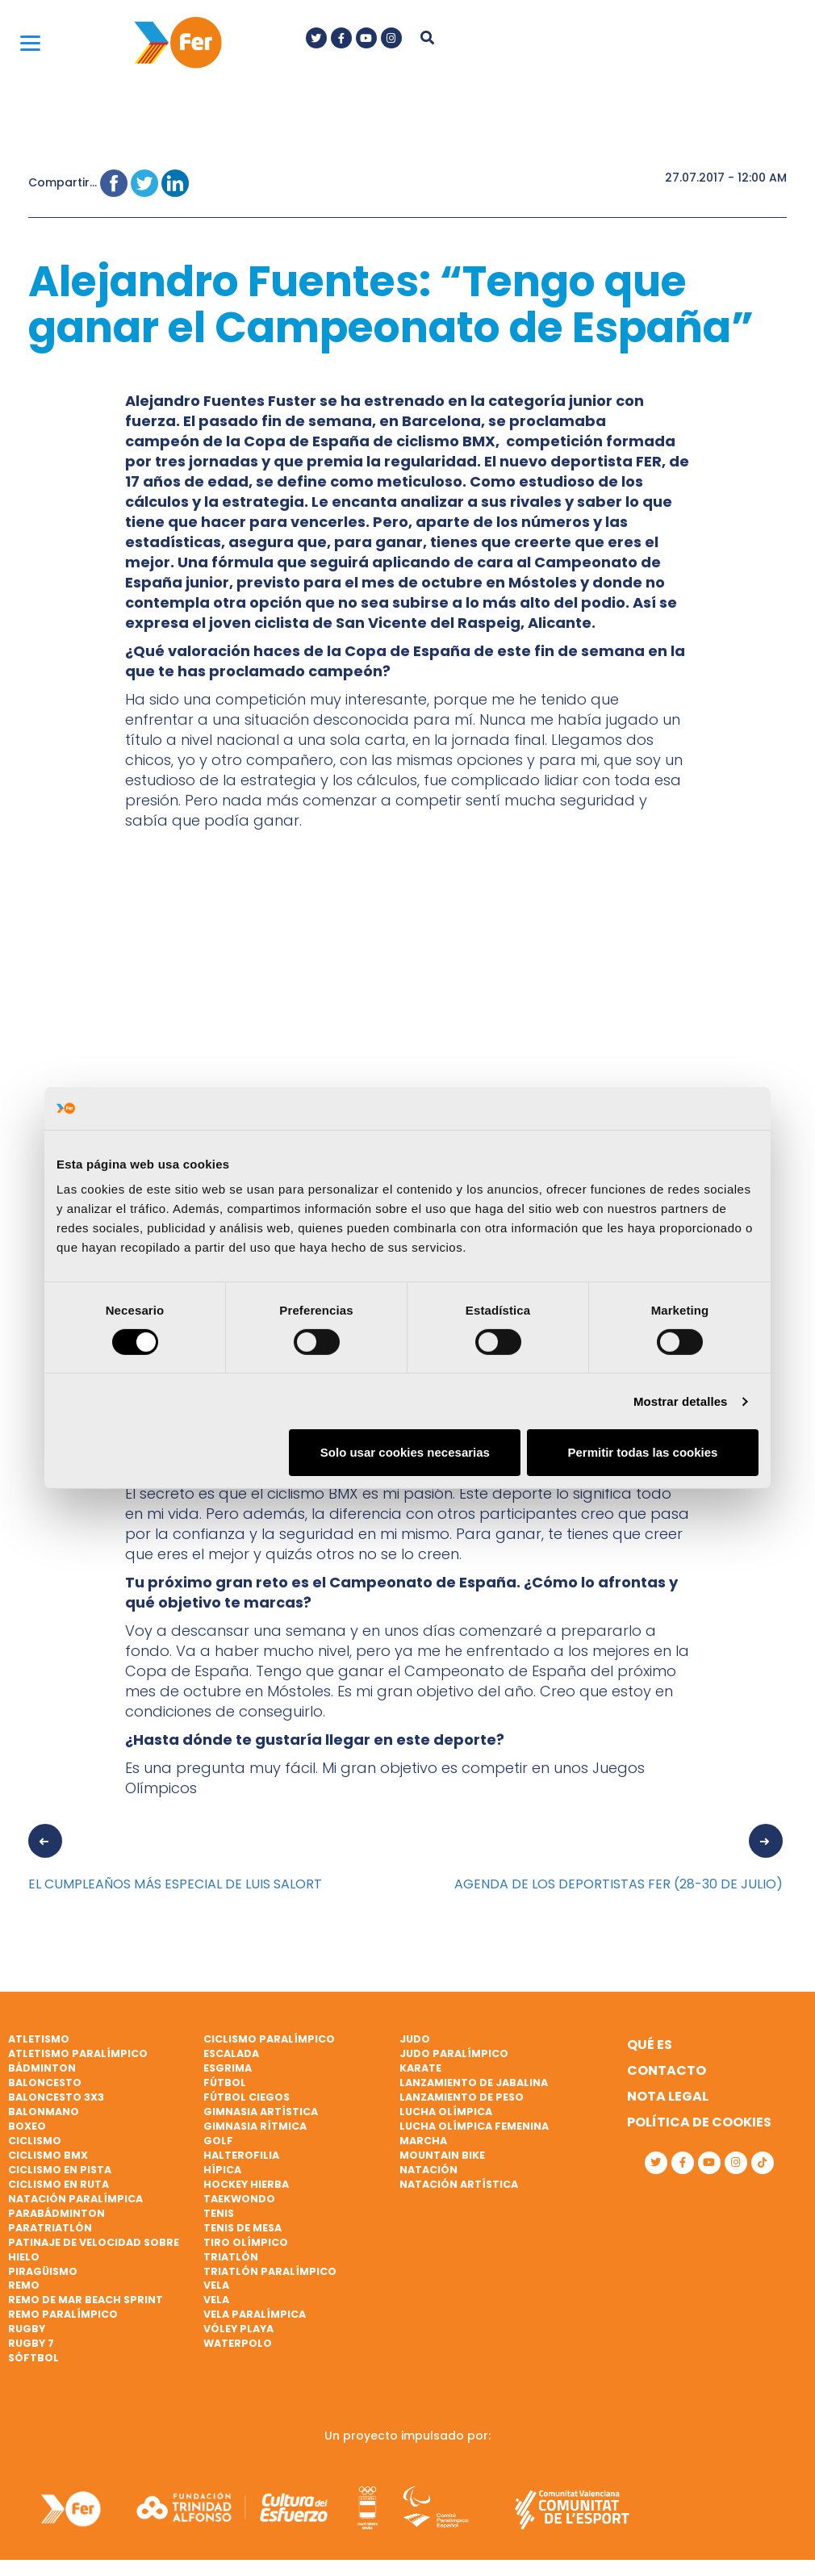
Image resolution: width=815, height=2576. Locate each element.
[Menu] (30, 42)
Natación (428, 2170)
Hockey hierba (246, 2184)
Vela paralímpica (254, 2314)
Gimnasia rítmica (255, 2126)
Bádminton (42, 2068)
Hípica (222, 2170)
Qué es (649, 2044)
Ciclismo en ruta (58, 2184)
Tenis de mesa (242, 2228)
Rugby (26, 2329)
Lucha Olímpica (445, 2111)
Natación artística (458, 2184)
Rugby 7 (31, 2343)
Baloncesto (45, 2082)
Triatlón (230, 2257)
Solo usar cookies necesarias (405, 1452)
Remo (24, 2285)
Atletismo (38, 2039)
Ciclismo (34, 2140)
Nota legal (667, 2096)
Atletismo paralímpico (78, 2053)
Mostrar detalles (680, 1401)
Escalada (231, 2053)
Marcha (423, 2140)
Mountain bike (442, 2155)
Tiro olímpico (245, 2242)
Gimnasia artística (260, 2111)
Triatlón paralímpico (269, 2271)
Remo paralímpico (63, 2314)
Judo (414, 2039)
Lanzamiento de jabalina (473, 2082)
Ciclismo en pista (59, 2170)
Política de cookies (699, 2122)
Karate (420, 2068)
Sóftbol (33, 2358)
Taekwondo (239, 2199)
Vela (216, 2285)
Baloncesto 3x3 (56, 2097)
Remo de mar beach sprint (85, 2299)
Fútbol (224, 2082)
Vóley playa (238, 2329)
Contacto (666, 2070)
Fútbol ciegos (246, 2097)
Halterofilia (241, 2155)
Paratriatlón (50, 2228)
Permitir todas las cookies (642, 1452)
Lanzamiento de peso (461, 2097)
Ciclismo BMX (48, 2155)
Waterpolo (237, 2343)
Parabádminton (56, 2213)
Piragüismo (42, 2271)
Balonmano (43, 2111)
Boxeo (27, 2126)
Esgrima (227, 2068)
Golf (218, 2140)
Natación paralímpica (75, 2199)
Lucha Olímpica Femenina (474, 2126)
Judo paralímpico (453, 2053)
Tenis (218, 2213)
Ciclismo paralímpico (269, 2039)
